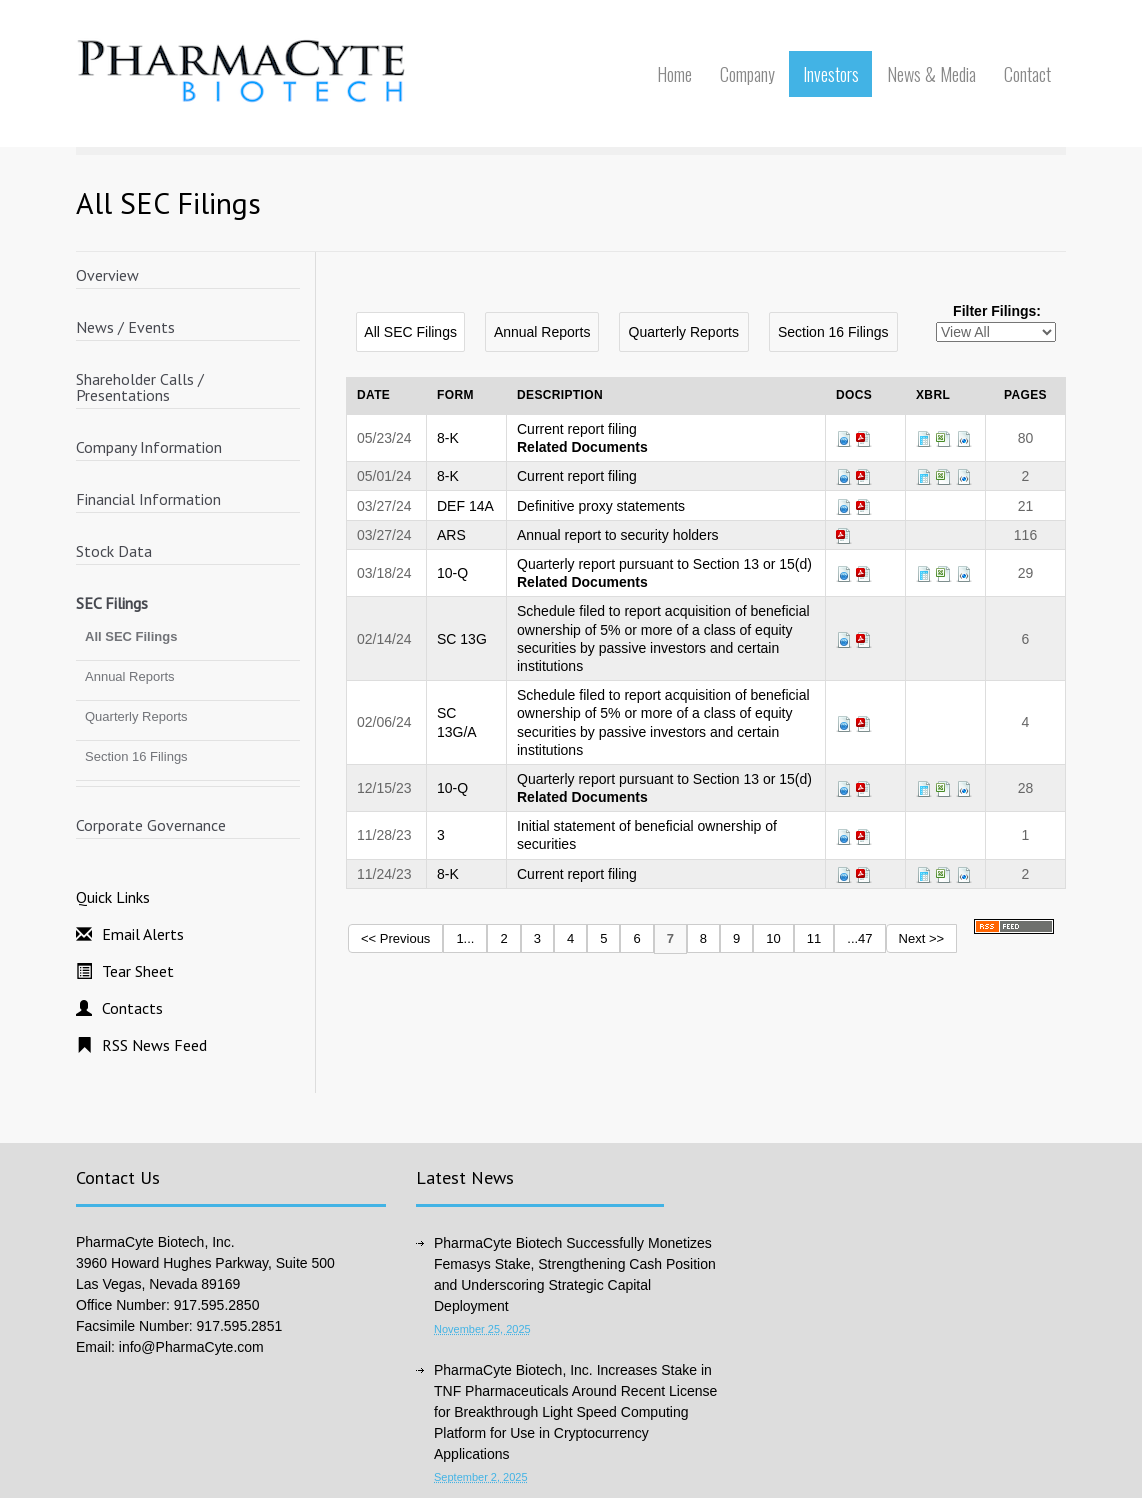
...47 (859, 938)
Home (674, 74)
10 (773, 938)
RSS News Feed (154, 1045)
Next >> (922, 938)
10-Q (452, 573)
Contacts (132, 1008)
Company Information (149, 447)
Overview (107, 275)
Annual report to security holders (618, 535)
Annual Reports (130, 676)
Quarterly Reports (136, 716)
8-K (448, 438)
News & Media (931, 74)
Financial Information (148, 499)
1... (465, 938)
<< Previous (395, 938)
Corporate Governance (151, 825)
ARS (451, 535)
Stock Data (114, 551)
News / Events (125, 327)
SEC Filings (112, 603)
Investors (831, 74)
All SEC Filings (131, 636)
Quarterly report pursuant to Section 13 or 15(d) (664, 564)
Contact (1027, 74)
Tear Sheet (138, 971)
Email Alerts (143, 934)
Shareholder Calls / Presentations (140, 387)
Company (747, 74)
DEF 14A (465, 506)
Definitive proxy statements (601, 506)
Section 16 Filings (136, 756)
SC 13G (462, 639)
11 (814, 938)
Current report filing (577, 429)
